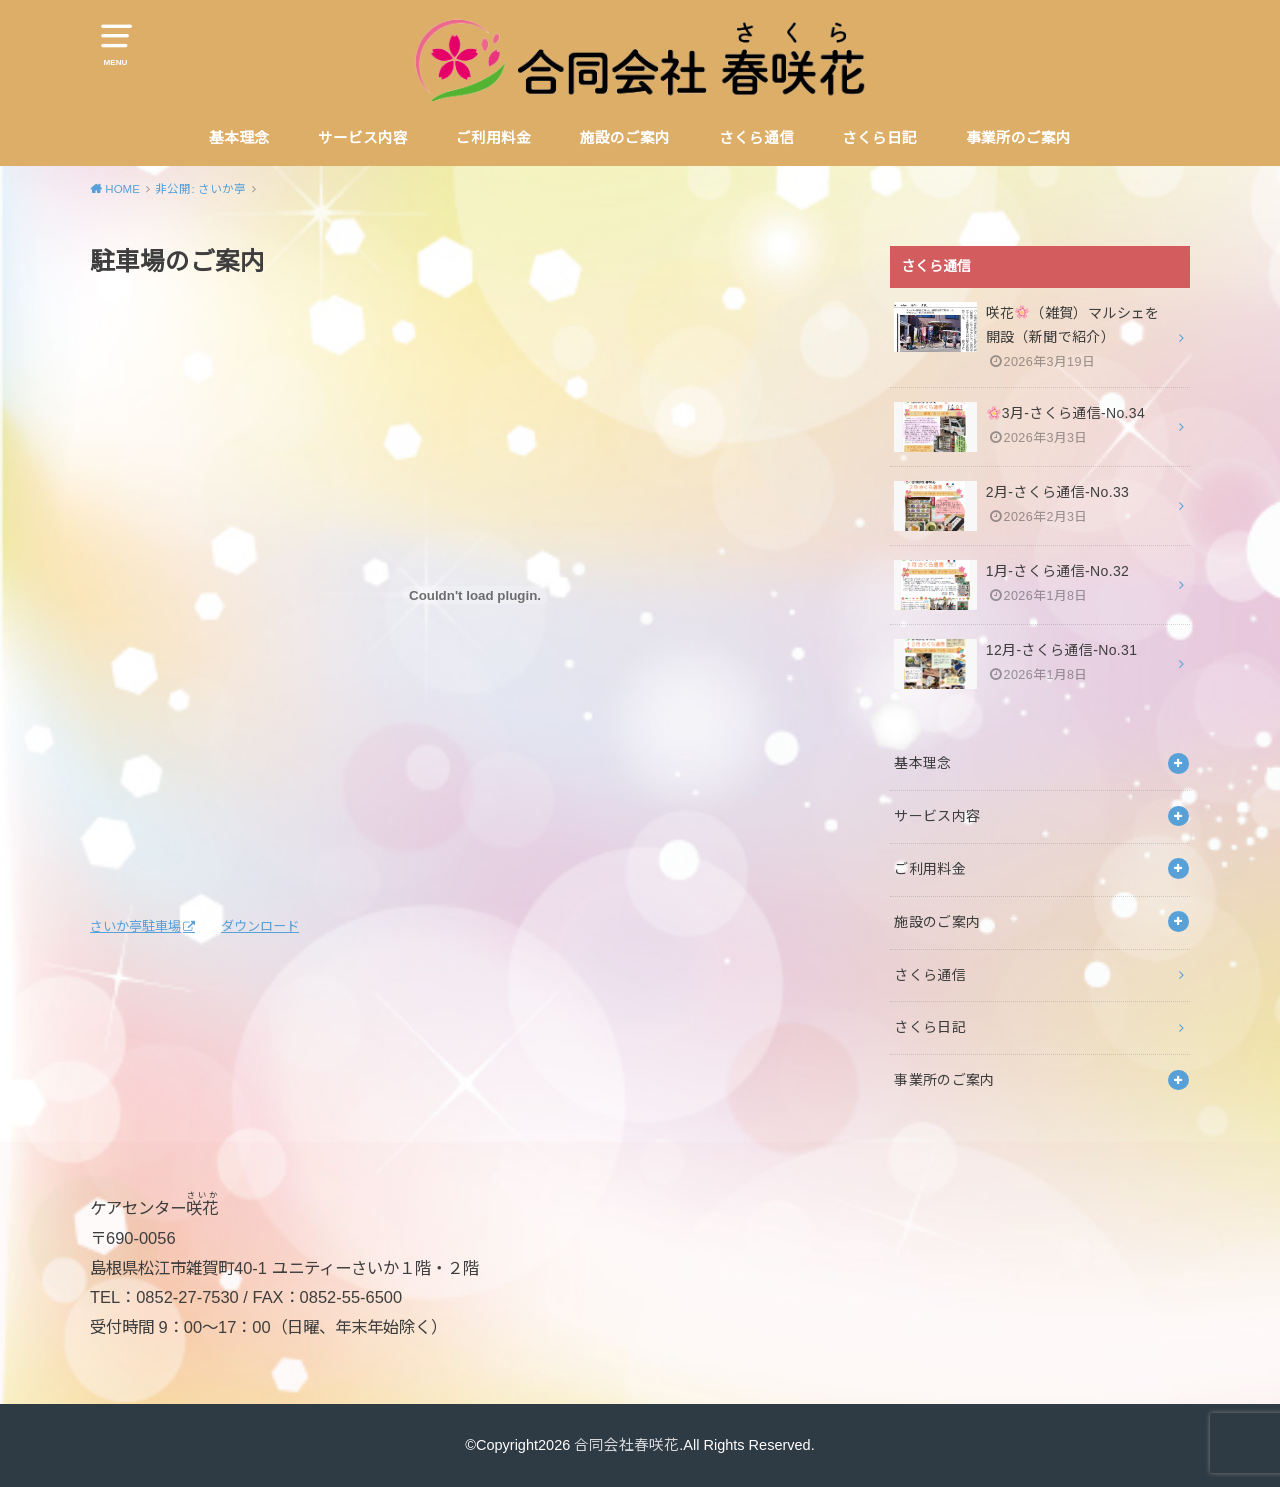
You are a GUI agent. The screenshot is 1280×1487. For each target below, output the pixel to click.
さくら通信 (756, 138)
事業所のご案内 (1018, 138)
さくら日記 (879, 138)
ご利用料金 (493, 138)
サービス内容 (363, 138)
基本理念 (239, 138)
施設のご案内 (625, 138)
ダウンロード (260, 926)
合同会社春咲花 (626, 1445)
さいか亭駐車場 (135, 926)
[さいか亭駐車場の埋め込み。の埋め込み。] (475, 595)
